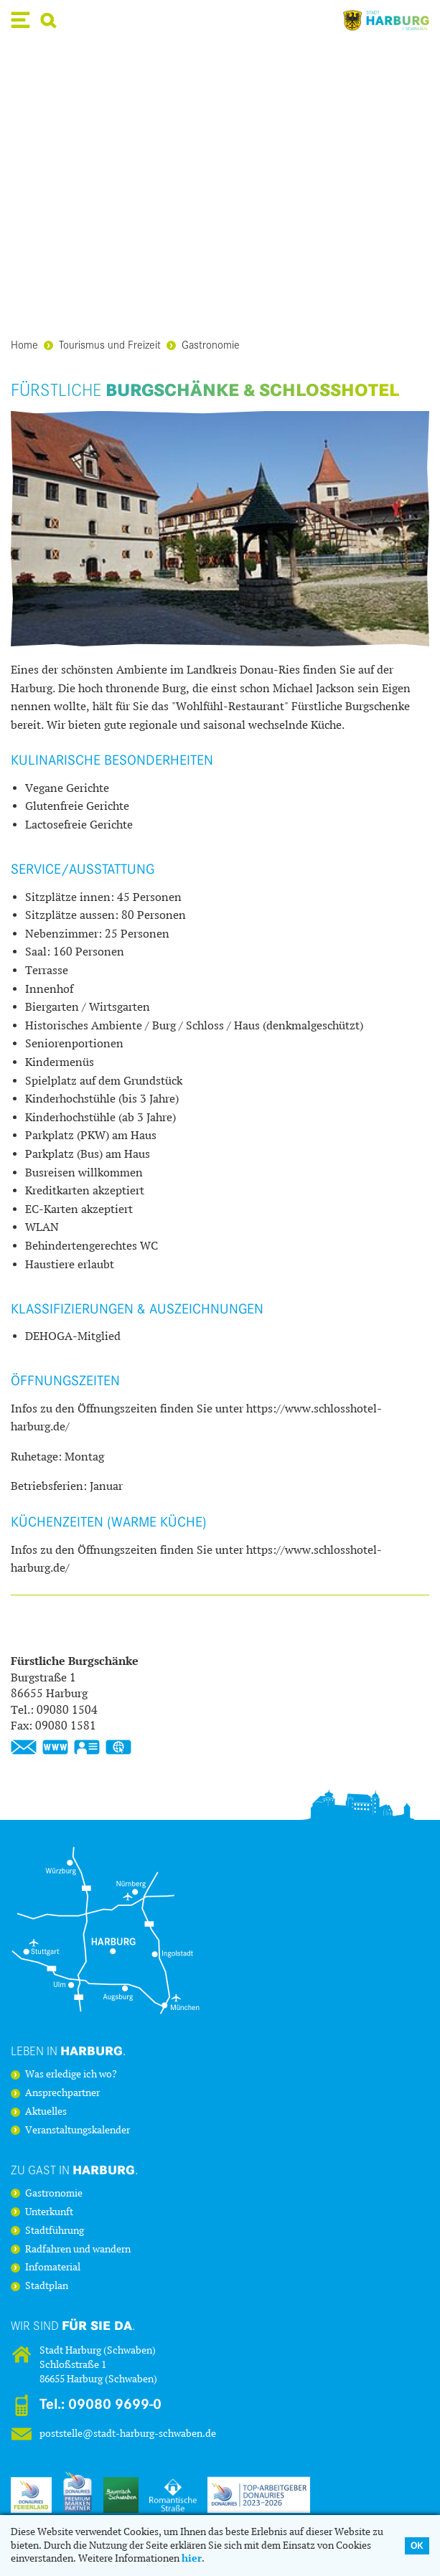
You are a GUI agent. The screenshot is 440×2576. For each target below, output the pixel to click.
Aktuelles (46, 2112)
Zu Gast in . (75, 2169)
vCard (87, 1747)
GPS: (118, 1747)
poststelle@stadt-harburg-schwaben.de (127, 2434)
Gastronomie (203, 344)
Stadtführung (54, 2231)
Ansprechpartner (62, 2093)
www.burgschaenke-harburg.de (55, 1747)
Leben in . (68, 2050)
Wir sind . (73, 2325)
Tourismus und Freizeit (102, 344)
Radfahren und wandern (78, 2249)
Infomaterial (52, 2267)
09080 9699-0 (115, 2404)
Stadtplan (46, 2286)
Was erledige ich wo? (71, 2074)
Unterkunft (49, 2212)
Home (24, 344)
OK (417, 2545)
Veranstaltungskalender (77, 2130)
